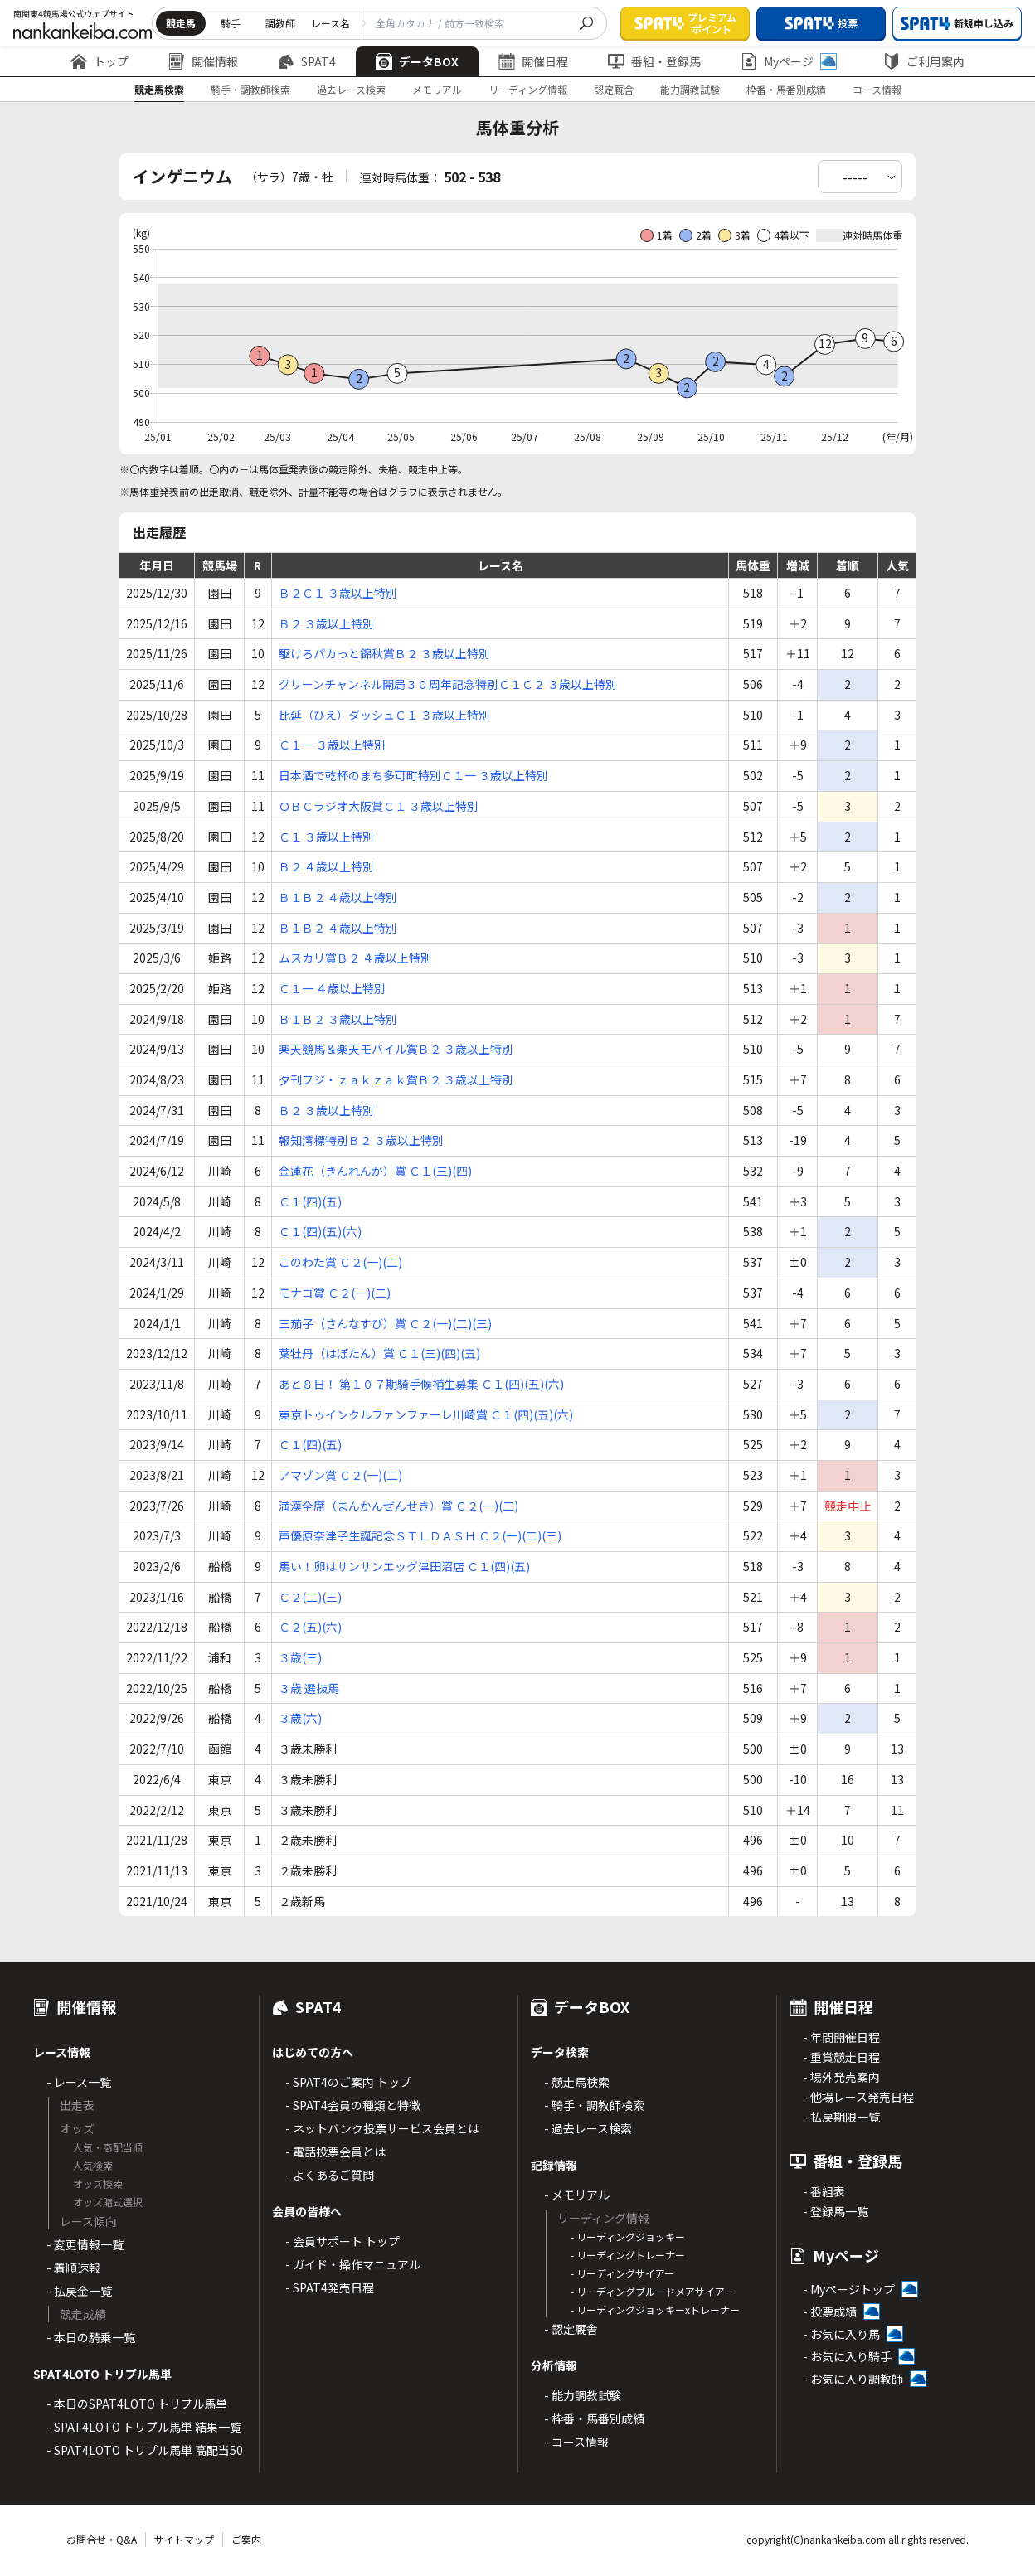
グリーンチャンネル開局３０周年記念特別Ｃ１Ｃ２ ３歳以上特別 (448, 684)
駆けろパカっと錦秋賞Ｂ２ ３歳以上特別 (384, 653)
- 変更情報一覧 (85, 2244)
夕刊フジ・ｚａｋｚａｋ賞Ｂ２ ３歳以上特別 (396, 1079)
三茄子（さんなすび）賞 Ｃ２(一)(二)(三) (385, 1323)
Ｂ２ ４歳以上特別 (326, 866)
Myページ (789, 61)
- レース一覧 (78, 2082)
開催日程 (533, 61)
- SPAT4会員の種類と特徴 (352, 2105)
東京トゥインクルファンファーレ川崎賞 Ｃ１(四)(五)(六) (426, 1414)
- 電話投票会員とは (335, 2151)
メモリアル (437, 89)
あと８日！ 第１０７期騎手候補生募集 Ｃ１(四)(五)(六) (421, 1383)
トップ (99, 61)
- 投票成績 (830, 2311)
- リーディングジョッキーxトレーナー (655, 2309)
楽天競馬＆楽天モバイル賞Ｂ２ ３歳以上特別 (396, 1049)
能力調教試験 (690, 89)
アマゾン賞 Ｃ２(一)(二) (340, 1475)
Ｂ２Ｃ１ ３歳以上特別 (338, 593)
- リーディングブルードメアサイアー (652, 2291)
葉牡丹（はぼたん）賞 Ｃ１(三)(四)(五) (379, 1353)
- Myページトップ (849, 2289)
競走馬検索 (159, 89)
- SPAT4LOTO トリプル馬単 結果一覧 (143, 2426)
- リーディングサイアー (622, 2273)
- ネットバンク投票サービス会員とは (382, 2128)
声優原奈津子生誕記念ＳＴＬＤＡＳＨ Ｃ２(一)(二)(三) (420, 1535)
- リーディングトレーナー (628, 2255)
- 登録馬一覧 (835, 2211)
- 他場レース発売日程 (858, 2096)
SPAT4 (307, 61)
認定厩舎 (614, 89)
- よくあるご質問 (329, 2174)
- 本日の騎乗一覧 (90, 2337)
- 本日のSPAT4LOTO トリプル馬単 (136, 2403)
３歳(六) (300, 1718)
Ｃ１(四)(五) (310, 1201)
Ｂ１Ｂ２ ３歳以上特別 (338, 1019)
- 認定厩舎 (571, 2329)
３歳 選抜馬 (309, 1688)
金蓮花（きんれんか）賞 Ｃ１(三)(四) (375, 1170)
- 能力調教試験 (582, 2395)
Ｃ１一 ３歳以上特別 (332, 744)
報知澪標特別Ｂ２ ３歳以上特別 (361, 1140)
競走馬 (181, 23)
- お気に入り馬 (841, 2334)
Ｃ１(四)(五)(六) (320, 1231)
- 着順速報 (73, 2267)
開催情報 (203, 61)
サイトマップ (184, 2539)
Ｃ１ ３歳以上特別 (326, 836)
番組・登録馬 (654, 61)
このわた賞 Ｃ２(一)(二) (340, 1262)
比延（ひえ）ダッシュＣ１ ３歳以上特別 (384, 714)
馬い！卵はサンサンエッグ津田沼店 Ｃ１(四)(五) (404, 1566)
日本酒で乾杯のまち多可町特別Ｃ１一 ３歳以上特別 (413, 775)
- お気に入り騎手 (847, 2356)
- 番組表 (824, 2191)
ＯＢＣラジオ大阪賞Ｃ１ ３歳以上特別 (379, 806)
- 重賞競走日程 (841, 2057)
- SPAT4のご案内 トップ (348, 2082)
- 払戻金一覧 (79, 2291)
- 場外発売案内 (841, 2077)
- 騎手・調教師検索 (594, 2105)
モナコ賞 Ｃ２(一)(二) (335, 1292)
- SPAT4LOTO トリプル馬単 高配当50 (144, 2450)
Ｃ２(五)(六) (310, 1626)
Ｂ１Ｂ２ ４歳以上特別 (338, 897)
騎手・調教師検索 (250, 89)
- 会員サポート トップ (342, 2241)
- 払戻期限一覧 (841, 2116)
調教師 (280, 23)
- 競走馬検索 (577, 2082)
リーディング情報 (527, 89)
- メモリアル (577, 2194)
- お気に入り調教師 (853, 2378)
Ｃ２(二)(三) (310, 1597)
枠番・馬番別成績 (786, 89)
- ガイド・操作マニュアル (352, 2264)
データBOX (417, 61)
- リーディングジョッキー (628, 2236)
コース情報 (877, 89)
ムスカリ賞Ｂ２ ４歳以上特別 (355, 957)
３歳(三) (300, 1657)
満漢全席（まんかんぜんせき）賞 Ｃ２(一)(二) (398, 1505)
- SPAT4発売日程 (329, 2287)
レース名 (330, 23)
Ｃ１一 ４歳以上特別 (332, 988)
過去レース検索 (351, 89)
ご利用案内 (924, 61)
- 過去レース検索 (588, 2128)
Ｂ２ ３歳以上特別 (326, 623)
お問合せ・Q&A (101, 2539)
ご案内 (246, 2539)
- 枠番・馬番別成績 (594, 2418)
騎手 (231, 23)
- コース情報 (576, 2441)
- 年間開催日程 (841, 2037)
